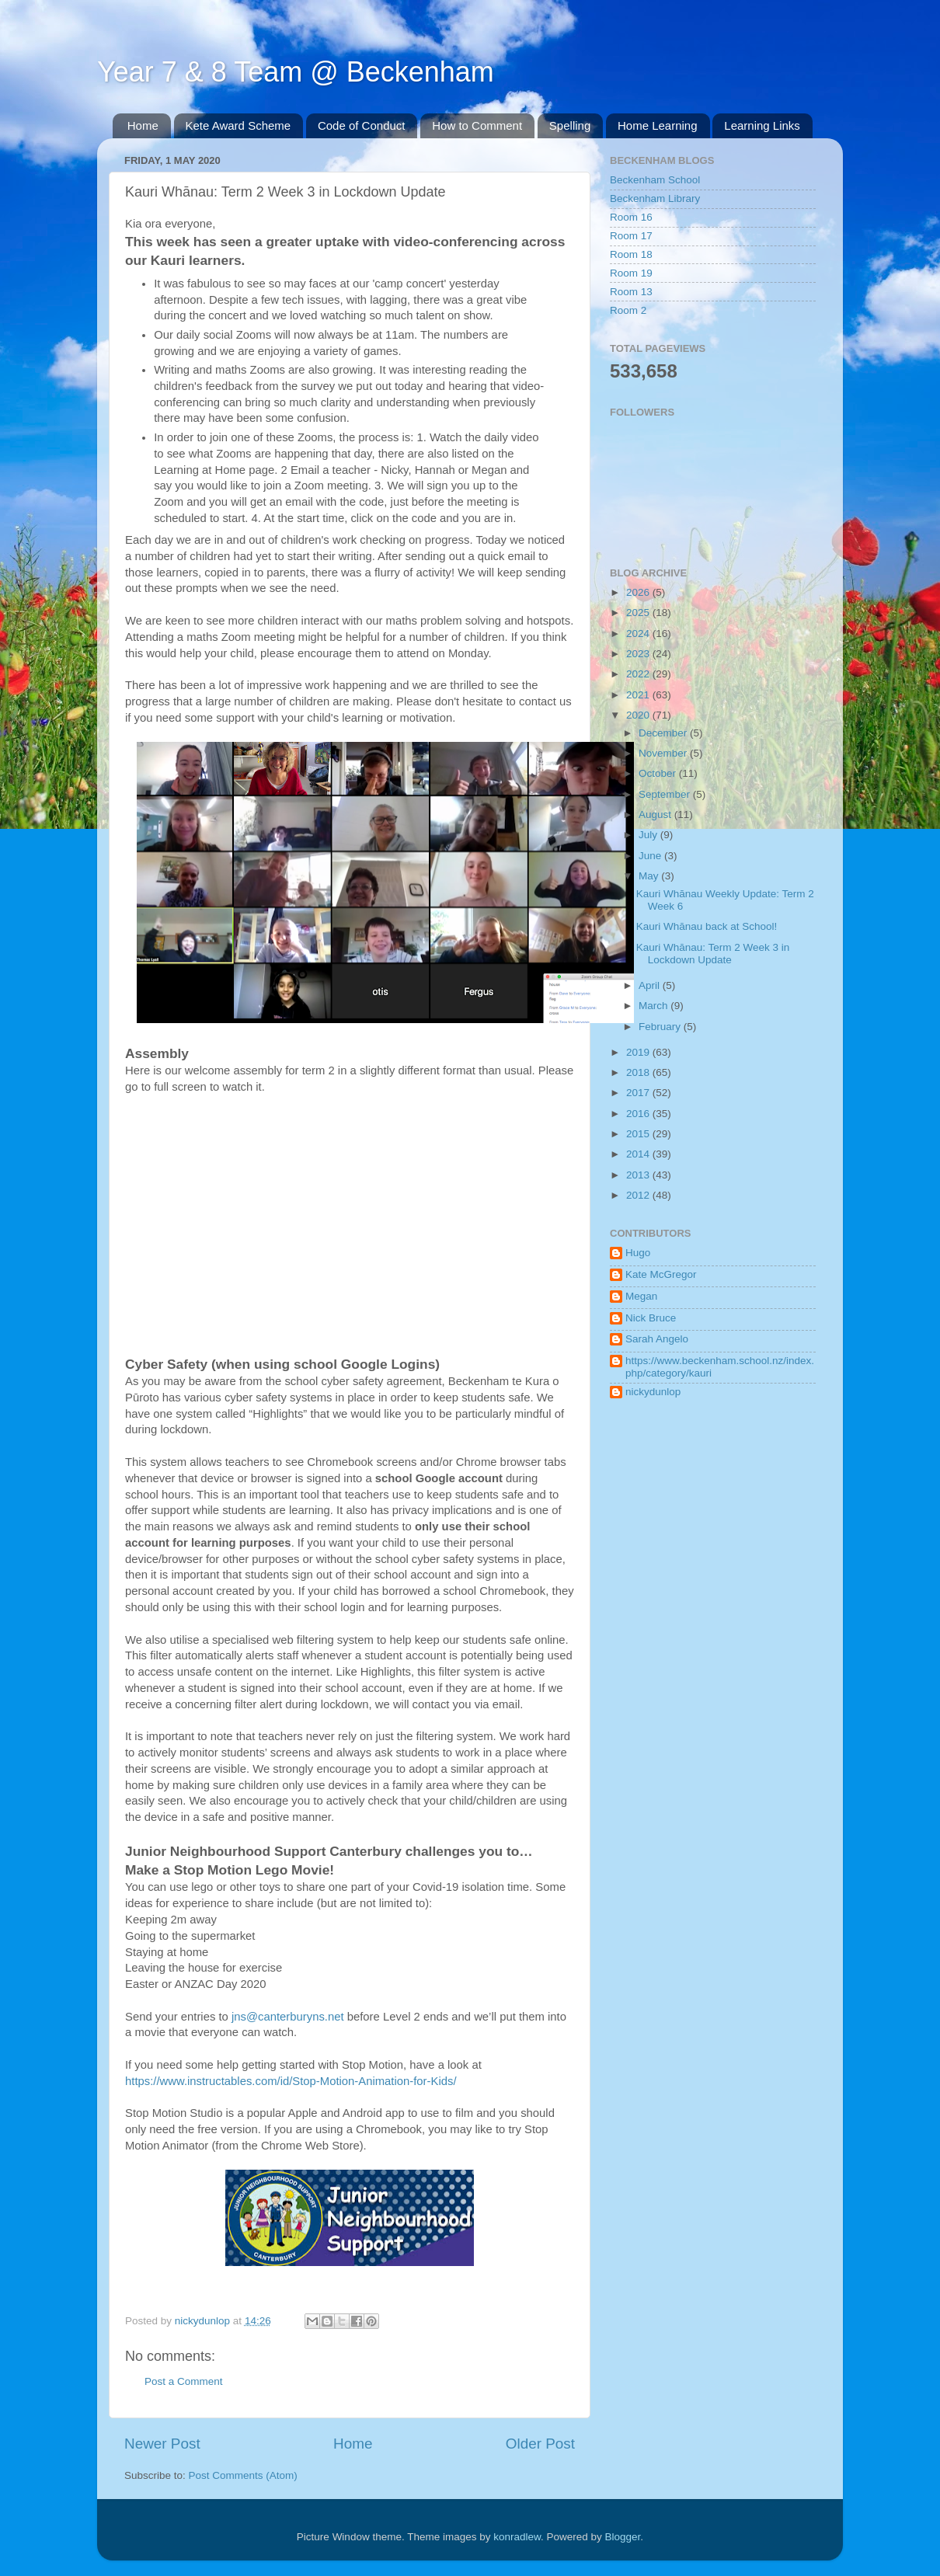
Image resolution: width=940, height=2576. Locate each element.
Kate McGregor (661, 1274)
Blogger (623, 2537)
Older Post (540, 2443)
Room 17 (631, 236)
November (664, 753)
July (649, 835)
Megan (641, 1296)
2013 (639, 1175)
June (651, 856)
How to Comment (477, 125)
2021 (639, 695)
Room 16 (631, 217)
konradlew (517, 2537)
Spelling (569, 125)
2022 (639, 674)
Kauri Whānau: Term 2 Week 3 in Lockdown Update (713, 954)
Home (142, 125)
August (656, 814)
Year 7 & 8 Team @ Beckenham (295, 72)
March (654, 1005)
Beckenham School (655, 180)
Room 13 (631, 292)
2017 (639, 1092)
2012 (639, 1195)
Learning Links (762, 125)
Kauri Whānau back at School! (707, 926)
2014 (639, 1154)
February (661, 1026)
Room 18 (631, 254)
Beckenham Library (655, 198)
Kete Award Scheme (238, 125)
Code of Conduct (362, 125)
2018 (639, 1072)
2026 (639, 592)
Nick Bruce (650, 1318)
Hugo (637, 1252)
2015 (639, 1134)
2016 (639, 1113)
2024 (639, 633)
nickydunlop (653, 1392)
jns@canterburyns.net (288, 2016)
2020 (639, 715)
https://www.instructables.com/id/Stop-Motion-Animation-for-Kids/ (292, 2081)
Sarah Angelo (656, 1339)
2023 (639, 654)
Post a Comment (183, 2381)
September (666, 794)
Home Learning (658, 125)
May (650, 876)
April (651, 985)
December (664, 733)
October (659, 773)
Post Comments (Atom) (243, 2475)
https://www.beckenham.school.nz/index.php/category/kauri (719, 1367)
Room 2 (628, 310)
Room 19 (631, 273)
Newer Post (162, 2443)
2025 (639, 612)
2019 (639, 1052)
